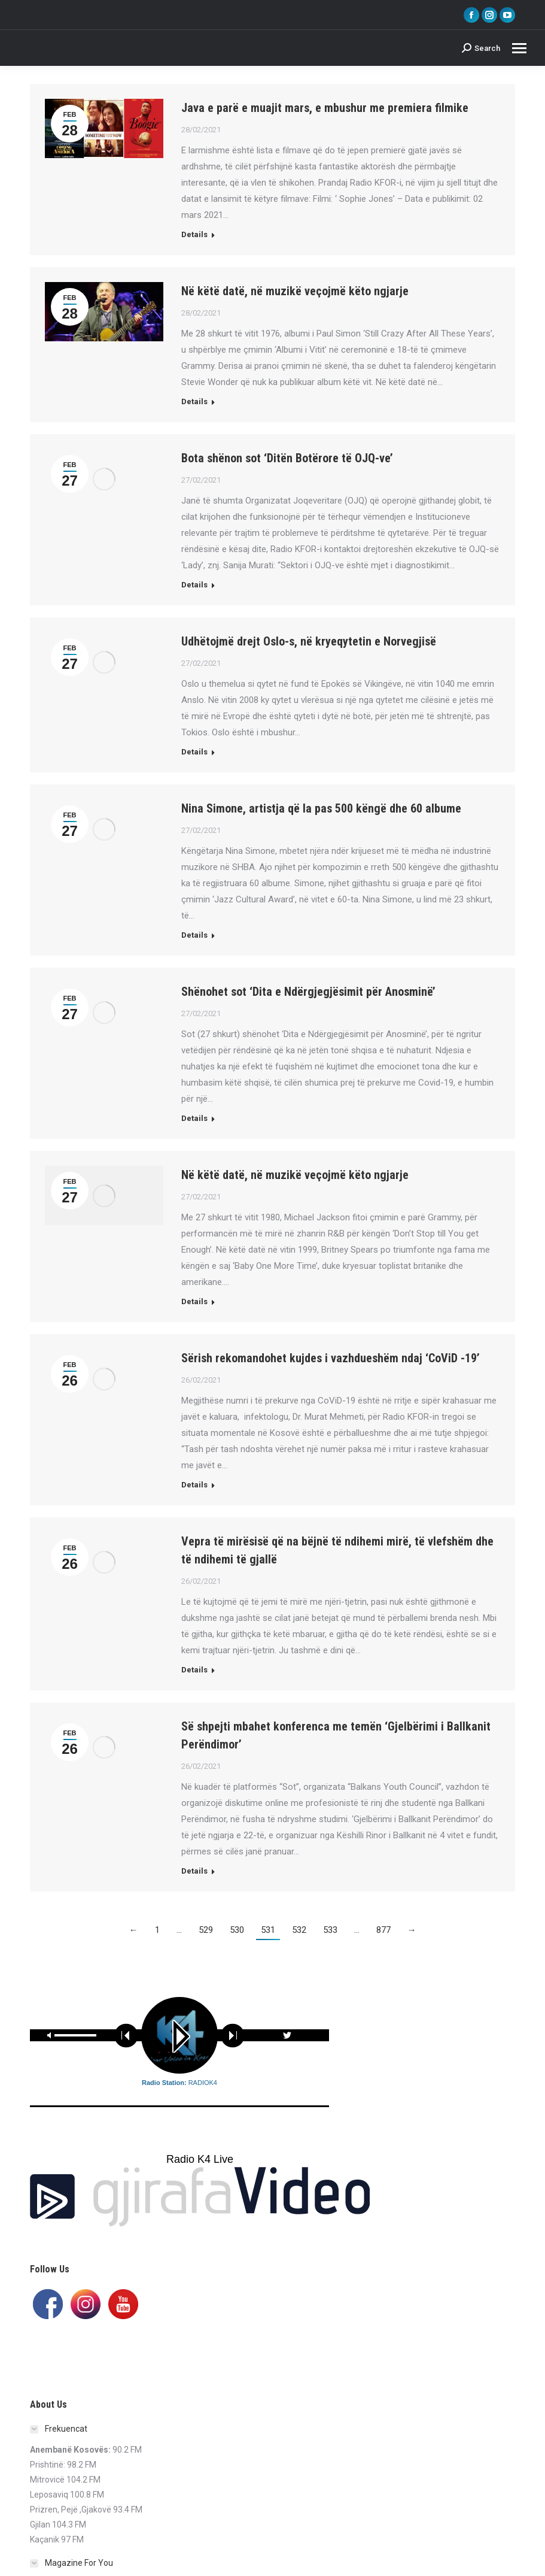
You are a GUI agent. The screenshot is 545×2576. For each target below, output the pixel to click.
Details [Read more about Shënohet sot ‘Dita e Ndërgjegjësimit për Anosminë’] (194, 1118)
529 (206, 1930)
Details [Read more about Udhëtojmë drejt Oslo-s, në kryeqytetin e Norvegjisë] (194, 751)
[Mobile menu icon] (519, 48)
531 (268, 1930)
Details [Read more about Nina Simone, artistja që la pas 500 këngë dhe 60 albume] (194, 935)
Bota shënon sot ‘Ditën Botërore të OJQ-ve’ (287, 458)
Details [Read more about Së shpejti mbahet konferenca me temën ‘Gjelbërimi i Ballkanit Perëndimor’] (194, 1870)
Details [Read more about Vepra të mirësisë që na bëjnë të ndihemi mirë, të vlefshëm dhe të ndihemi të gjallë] (194, 1669)
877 (383, 1930)
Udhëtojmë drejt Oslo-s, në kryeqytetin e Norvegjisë (308, 641)
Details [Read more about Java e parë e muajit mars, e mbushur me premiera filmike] (194, 234)
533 (330, 1930)
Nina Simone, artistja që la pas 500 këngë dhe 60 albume (321, 808)
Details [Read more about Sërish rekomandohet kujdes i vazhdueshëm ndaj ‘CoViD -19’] (194, 1484)
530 (237, 1930)
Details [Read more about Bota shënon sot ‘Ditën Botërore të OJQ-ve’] (194, 584)
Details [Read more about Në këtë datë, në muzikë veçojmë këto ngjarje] (194, 401)
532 (299, 1930)
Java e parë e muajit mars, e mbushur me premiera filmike (324, 108)
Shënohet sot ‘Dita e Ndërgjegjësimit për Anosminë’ (308, 991)
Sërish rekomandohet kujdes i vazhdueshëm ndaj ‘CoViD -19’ (330, 1358)
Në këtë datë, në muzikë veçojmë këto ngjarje (295, 291)
